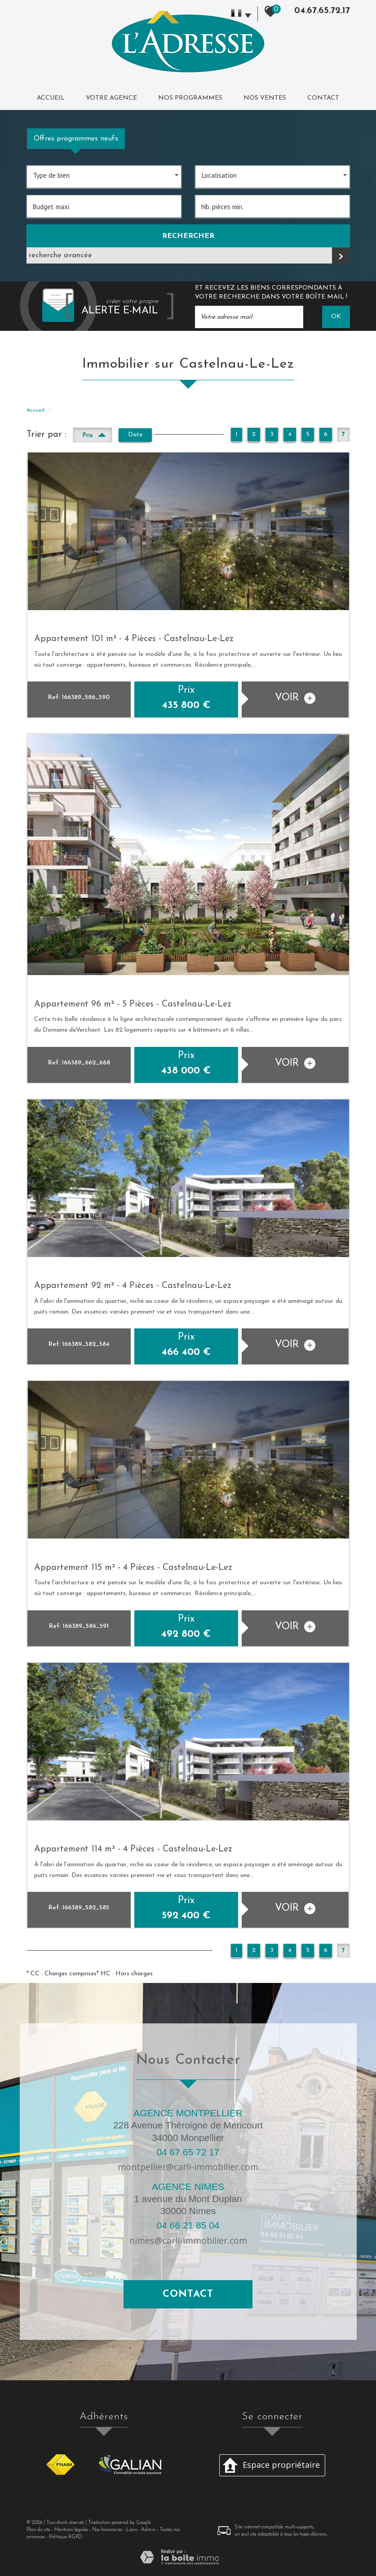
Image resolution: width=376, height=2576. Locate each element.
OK (336, 316)
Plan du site (38, 2530)
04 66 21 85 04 (187, 2225)
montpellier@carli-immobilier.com (188, 2167)
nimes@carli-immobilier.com (188, 2240)
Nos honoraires (107, 2530)
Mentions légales (71, 2530)
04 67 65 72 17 (187, 2152)
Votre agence (111, 98)
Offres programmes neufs (76, 138)
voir (295, 698)
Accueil (51, 98)
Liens (131, 2530)
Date (135, 434)
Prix (94, 434)
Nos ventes (264, 98)
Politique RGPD (65, 2537)
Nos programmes (190, 98)
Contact (323, 98)
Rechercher (188, 236)
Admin (148, 2530)
